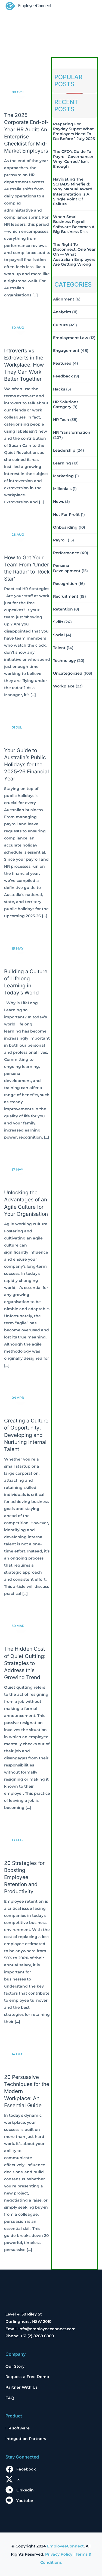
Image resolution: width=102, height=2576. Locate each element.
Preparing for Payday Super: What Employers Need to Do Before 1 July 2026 (74, 131)
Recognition (65, 583)
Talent (59, 647)
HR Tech (61, 419)
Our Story (14, 2366)
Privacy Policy (58, 2554)
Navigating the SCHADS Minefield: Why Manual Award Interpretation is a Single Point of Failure (72, 191)
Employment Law (70, 337)
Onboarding (65, 527)
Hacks (59, 389)
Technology (64, 660)
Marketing (63, 475)
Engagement (66, 350)
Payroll (60, 540)
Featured (62, 363)
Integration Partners (25, 2438)
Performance (66, 552)
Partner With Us (21, 2387)
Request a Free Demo (27, 2376)
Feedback (63, 376)
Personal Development (67, 568)
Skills (58, 621)
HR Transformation (71, 432)
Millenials (62, 488)
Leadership (64, 450)
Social (59, 635)
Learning (62, 463)
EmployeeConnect (65, 2546)
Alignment (63, 299)
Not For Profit (66, 514)
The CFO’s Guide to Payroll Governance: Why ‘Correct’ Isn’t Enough (73, 159)
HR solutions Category (65, 404)
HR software (17, 2428)
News (58, 501)
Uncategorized (67, 673)
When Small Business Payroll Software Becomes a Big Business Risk (73, 224)
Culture (60, 325)
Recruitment (65, 596)
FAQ (9, 2397)
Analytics (62, 311)
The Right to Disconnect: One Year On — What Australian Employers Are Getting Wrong (74, 254)
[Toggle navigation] (89, 6)
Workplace (64, 686)
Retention (63, 609)
